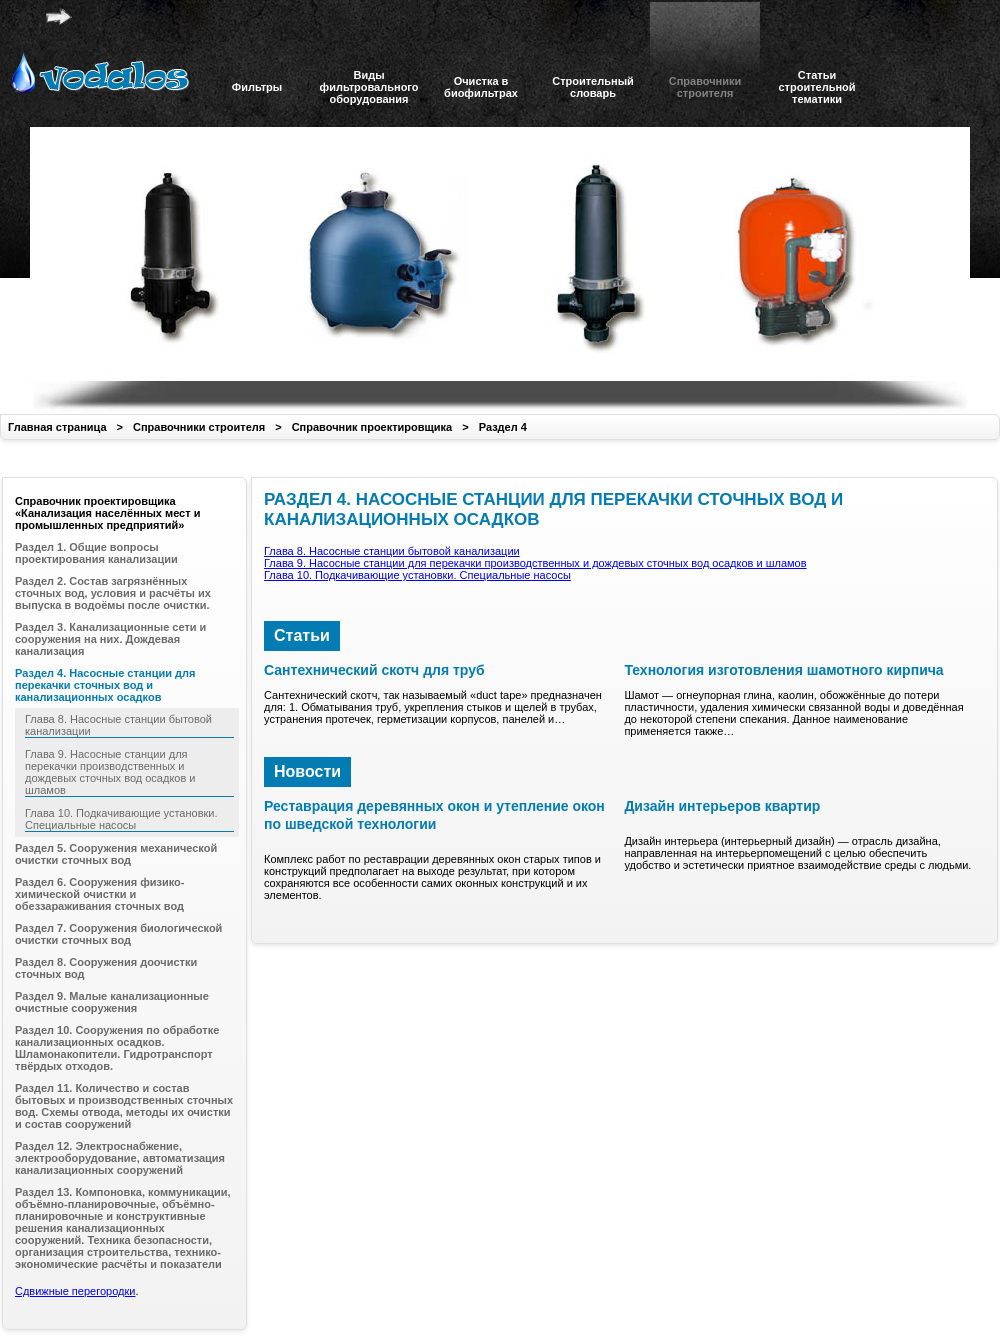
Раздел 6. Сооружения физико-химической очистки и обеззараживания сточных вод (100, 894)
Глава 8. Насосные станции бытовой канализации (392, 551)
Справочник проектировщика (372, 427)
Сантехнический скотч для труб (374, 670)
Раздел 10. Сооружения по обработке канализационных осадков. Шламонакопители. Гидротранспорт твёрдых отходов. (117, 1048)
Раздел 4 (503, 427)
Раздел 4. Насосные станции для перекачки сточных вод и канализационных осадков (105, 685)
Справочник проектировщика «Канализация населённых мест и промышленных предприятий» (107, 513)
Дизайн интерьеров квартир (722, 806)
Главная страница (57, 427)
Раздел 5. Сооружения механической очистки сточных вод (116, 854)
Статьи (302, 635)
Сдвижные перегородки (75, 1291)
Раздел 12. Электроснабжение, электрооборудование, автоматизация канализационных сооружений (120, 1158)
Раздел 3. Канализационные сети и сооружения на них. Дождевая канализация (110, 639)
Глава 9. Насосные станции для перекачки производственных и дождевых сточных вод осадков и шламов (535, 563)
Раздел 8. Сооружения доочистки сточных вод (106, 968)
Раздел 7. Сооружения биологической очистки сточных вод (118, 934)
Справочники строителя (199, 427)
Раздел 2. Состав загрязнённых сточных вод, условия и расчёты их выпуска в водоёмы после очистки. (113, 593)
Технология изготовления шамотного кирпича (783, 670)
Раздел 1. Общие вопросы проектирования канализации (96, 553)
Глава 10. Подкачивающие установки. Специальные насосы (417, 575)
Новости (307, 771)
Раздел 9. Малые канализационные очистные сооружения (112, 1002)
